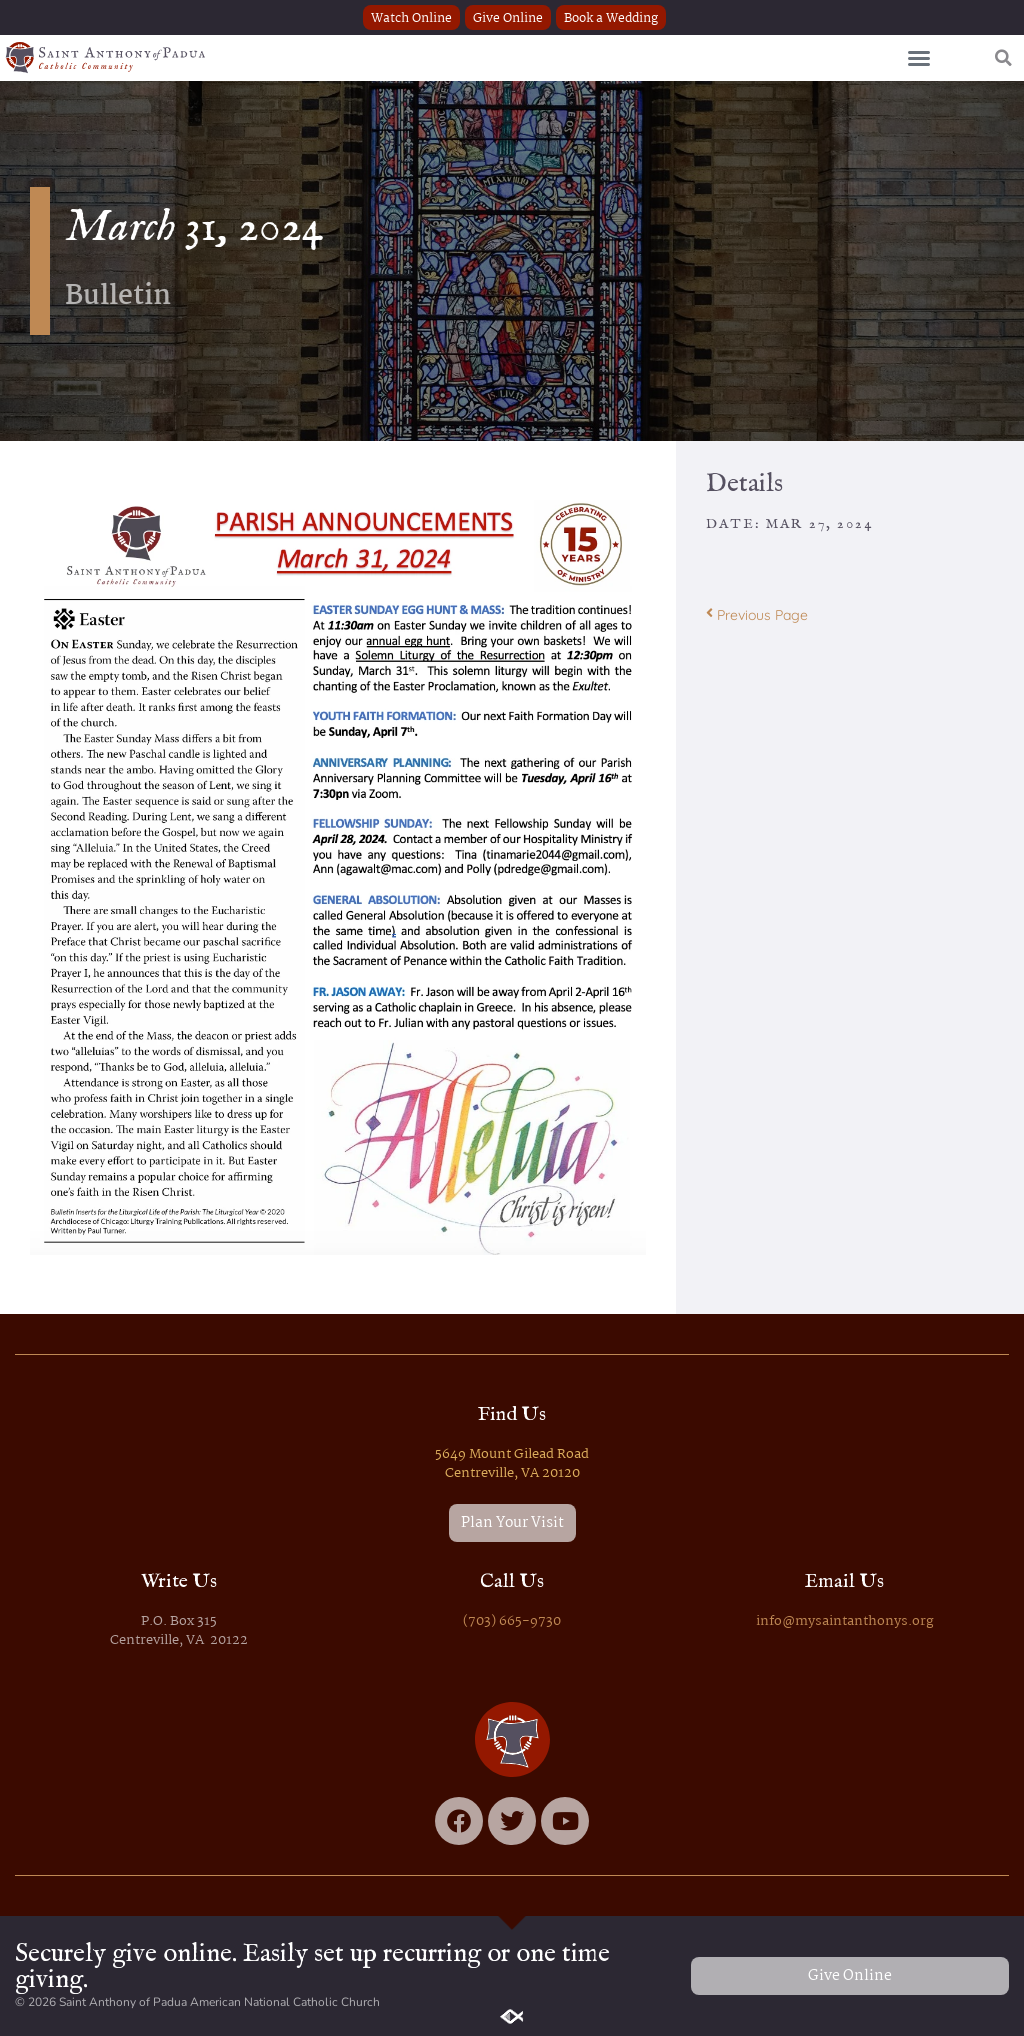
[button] (919, 58)
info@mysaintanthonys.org (845, 1621)
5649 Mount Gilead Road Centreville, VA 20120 (512, 1464)
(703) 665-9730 (512, 1621)
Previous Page (757, 615)
